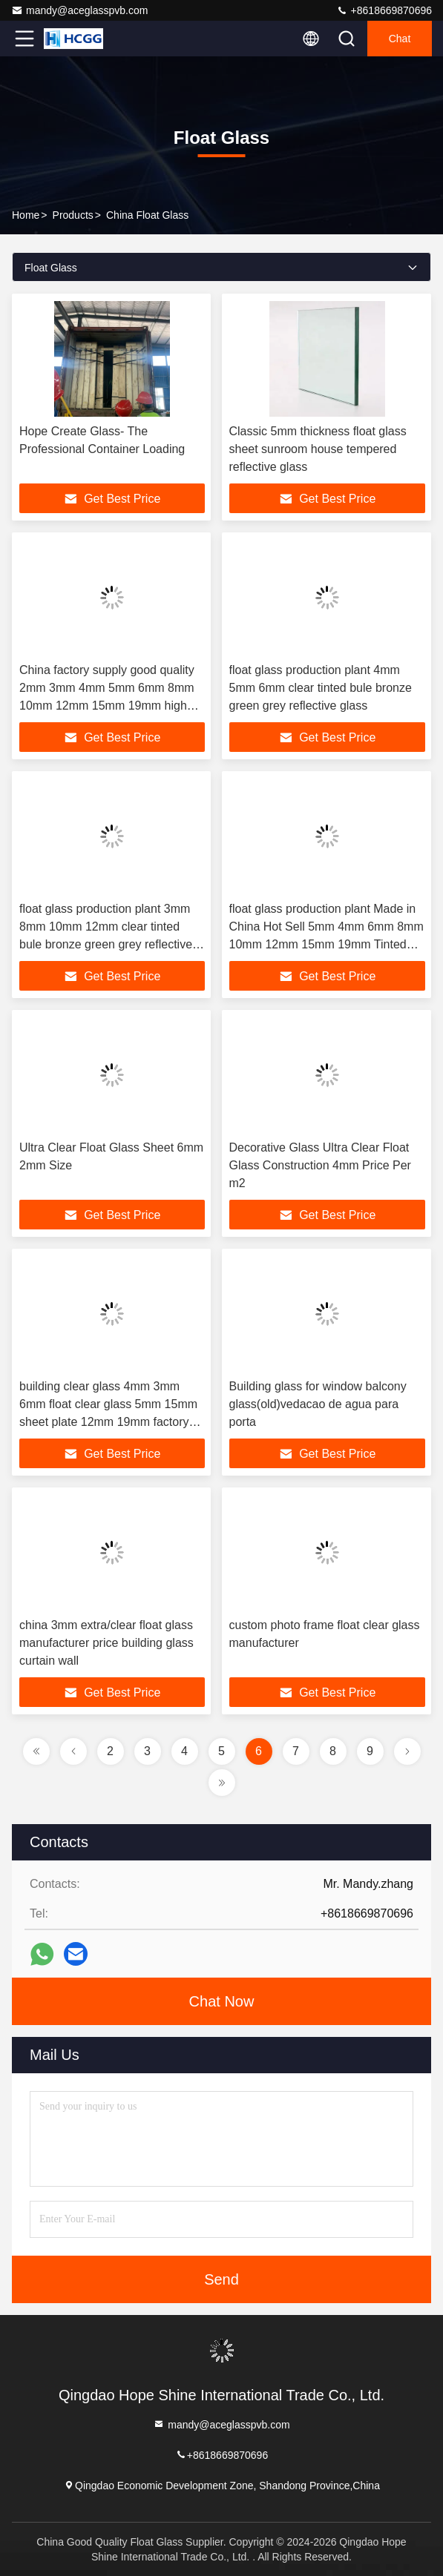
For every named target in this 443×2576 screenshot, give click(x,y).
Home (25, 215)
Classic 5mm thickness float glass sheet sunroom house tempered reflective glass (318, 449)
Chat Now (222, 2001)
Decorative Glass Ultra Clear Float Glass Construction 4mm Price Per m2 (320, 1165)
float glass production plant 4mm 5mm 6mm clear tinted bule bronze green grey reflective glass (320, 688)
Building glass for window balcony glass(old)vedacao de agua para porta (318, 1404)
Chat (400, 38)
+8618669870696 (384, 10)
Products (73, 215)
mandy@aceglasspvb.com (79, 10)
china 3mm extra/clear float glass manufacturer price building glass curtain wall (106, 1643)
